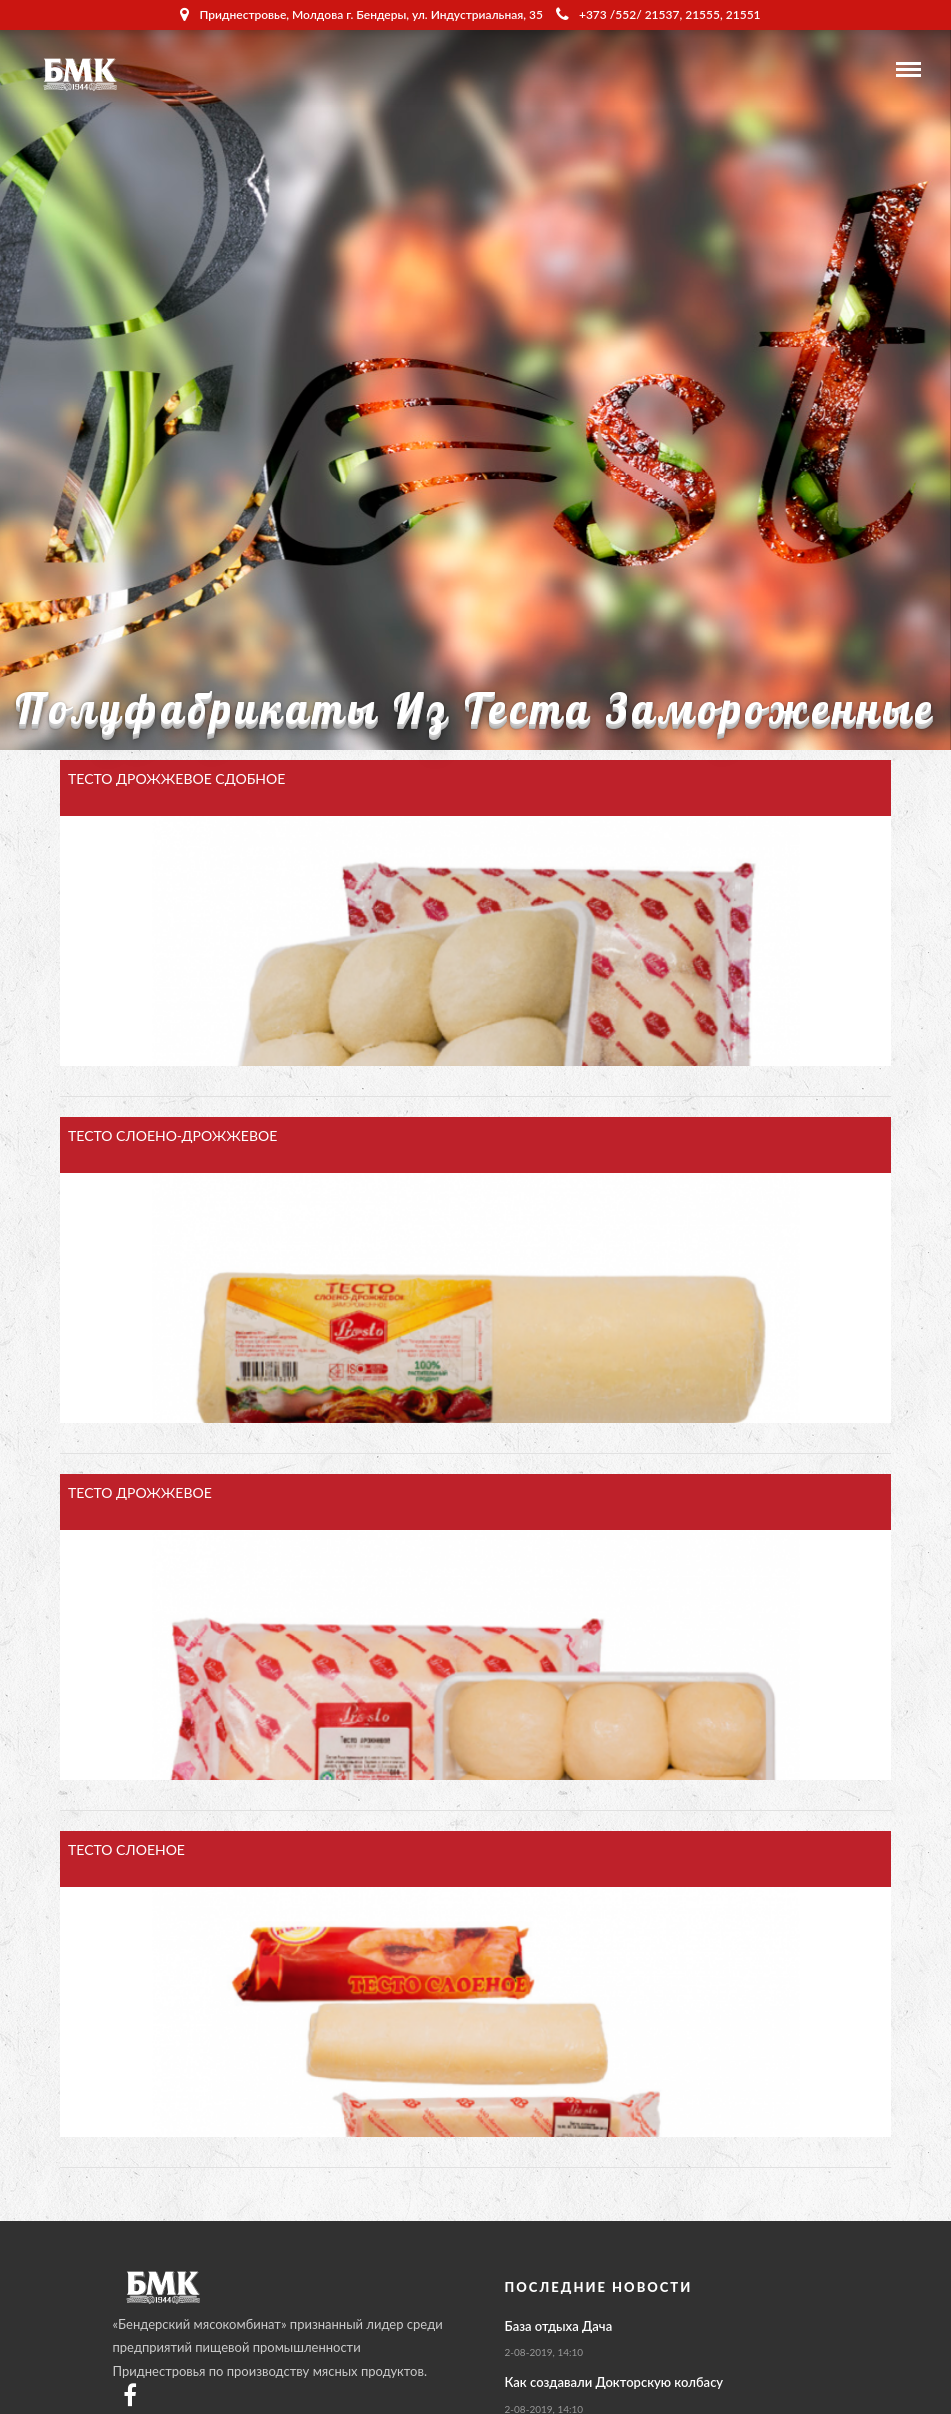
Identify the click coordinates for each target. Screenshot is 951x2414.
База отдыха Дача (559, 2326)
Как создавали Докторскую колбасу (614, 2382)
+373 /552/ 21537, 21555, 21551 (658, 14)
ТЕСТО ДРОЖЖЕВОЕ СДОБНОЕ (176, 778)
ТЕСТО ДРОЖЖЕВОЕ (140, 1492)
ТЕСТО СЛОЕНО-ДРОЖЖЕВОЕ (172, 1135)
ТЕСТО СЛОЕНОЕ (126, 1849)
